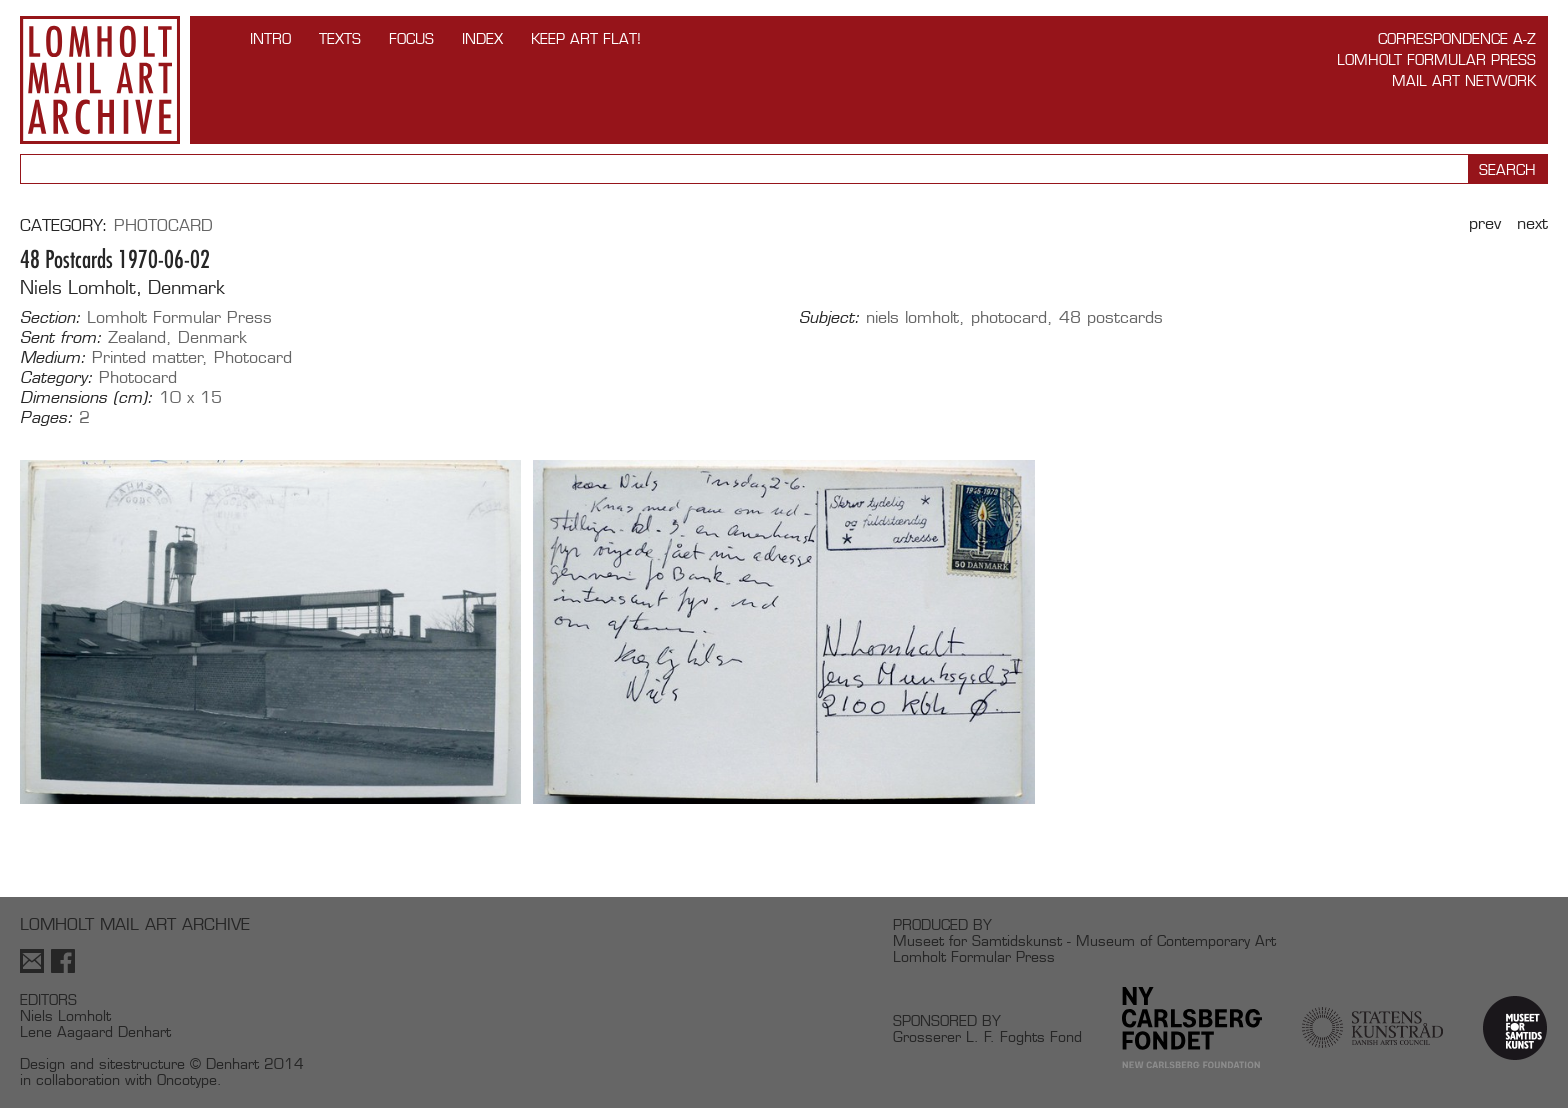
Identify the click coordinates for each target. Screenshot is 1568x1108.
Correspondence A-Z (1457, 38)
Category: (56, 378)
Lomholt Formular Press (1436, 59)
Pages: (46, 418)
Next (1532, 223)
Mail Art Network (1464, 80)
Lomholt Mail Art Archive (100, 80)
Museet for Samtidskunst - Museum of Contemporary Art (1084, 940)
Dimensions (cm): (86, 398)
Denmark (212, 337)
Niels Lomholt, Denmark (122, 287)
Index (482, 38)
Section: (50, 318)
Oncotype (187, 1079)
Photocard (163, 225)
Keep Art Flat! (586, 38)
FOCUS (411, 38)
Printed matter (147, 357)
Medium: (53, 358)
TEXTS (340, 38)
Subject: (829, 318)
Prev (1485, 223)
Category (61, 225)
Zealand (137, 337)
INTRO (270, 38)
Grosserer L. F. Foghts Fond (987, 1036)
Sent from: (61, 338)
